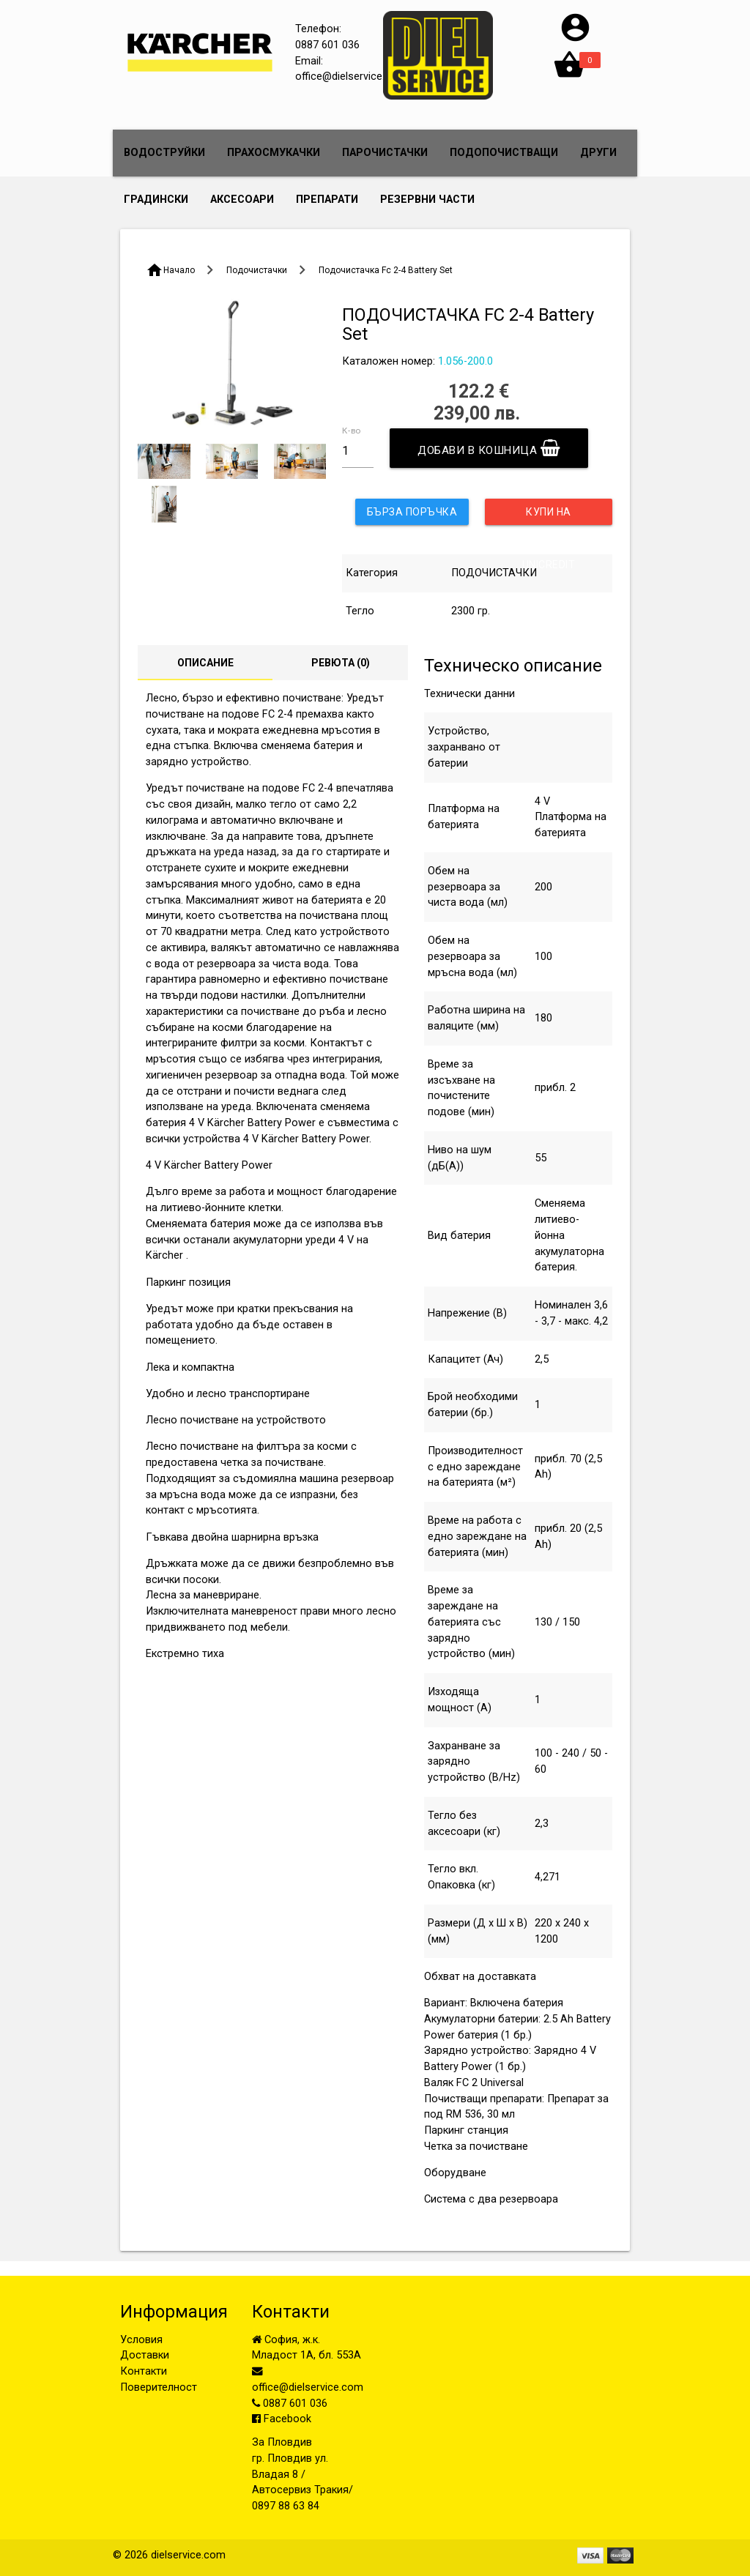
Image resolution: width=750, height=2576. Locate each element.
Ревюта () (340, 663)
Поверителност (158, 2387)
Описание (205, 663)
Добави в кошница (488, 448)
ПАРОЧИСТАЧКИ (385, 152)
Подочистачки (256, 270)
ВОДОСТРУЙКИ (164, 152)
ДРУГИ (598, 152)
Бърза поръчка (412, 512)
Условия (141, 2340)
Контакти (143, 2371)
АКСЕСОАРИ (242, 199)
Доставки (144, 2355)
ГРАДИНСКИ (156, 199)
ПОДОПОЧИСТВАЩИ (504, 152)
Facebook (281, 2419)
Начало (179, 270)
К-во (351, 431)
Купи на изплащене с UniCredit (548, 515)
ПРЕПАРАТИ (327, 199)
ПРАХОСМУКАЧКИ (273, 152)
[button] (575, 40)
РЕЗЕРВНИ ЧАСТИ (427, 199)
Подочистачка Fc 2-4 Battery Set (386, 270)
